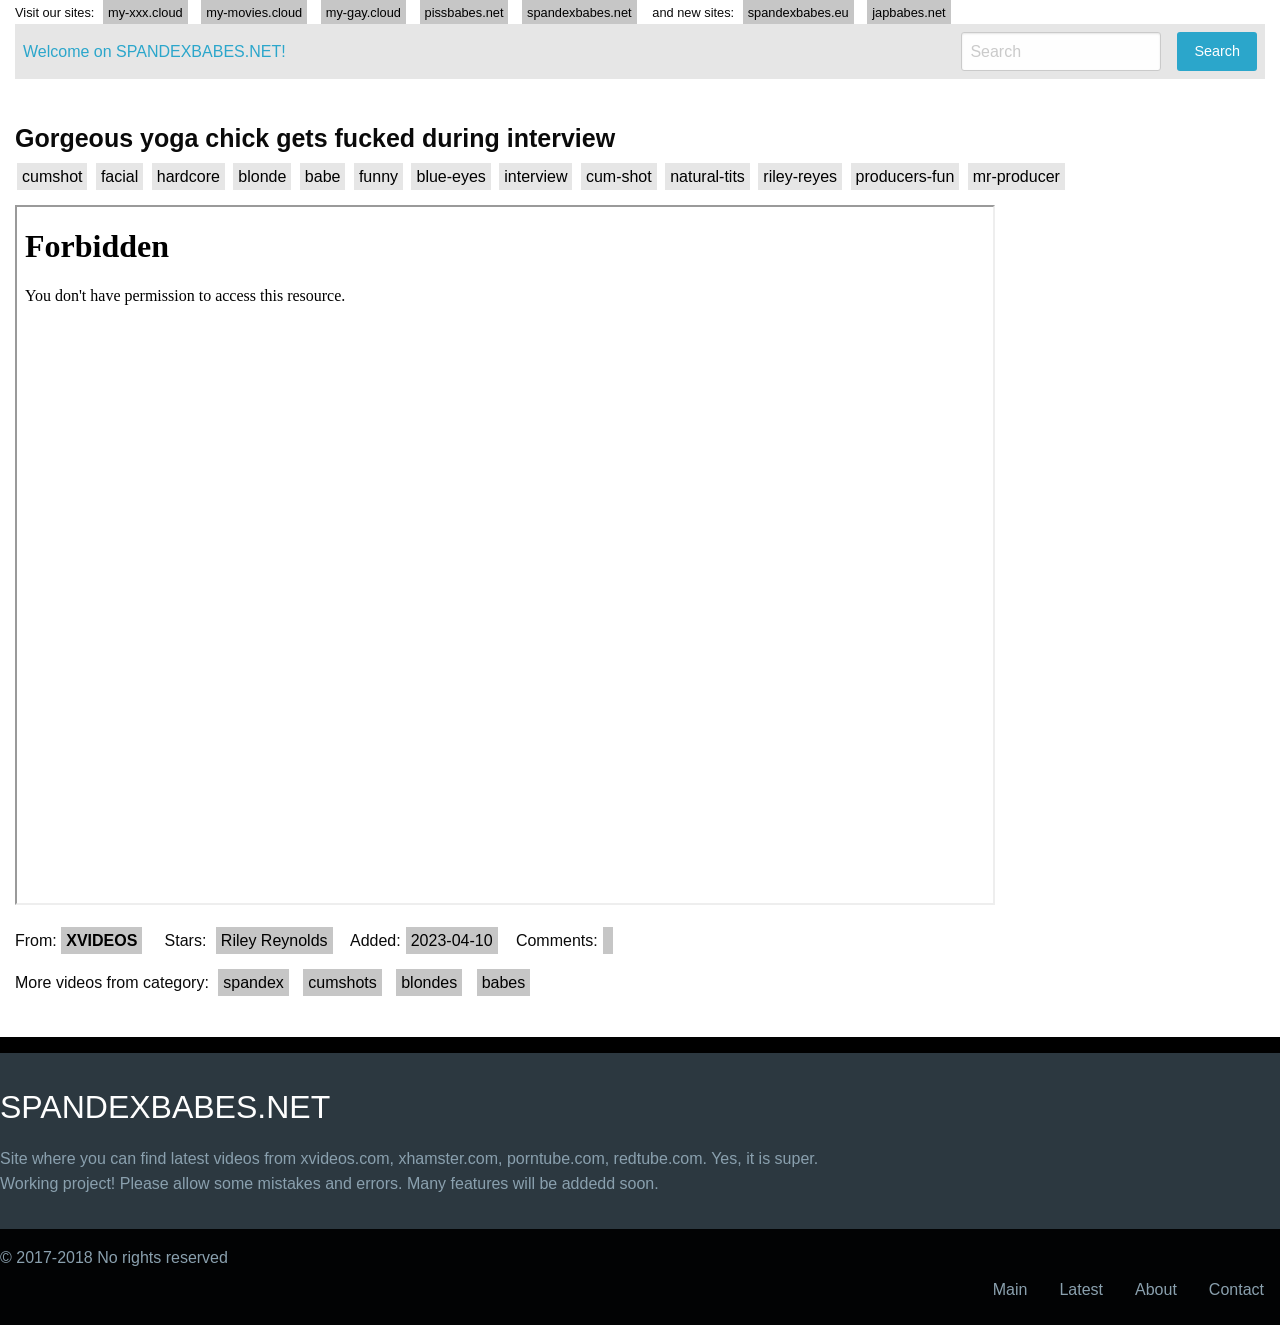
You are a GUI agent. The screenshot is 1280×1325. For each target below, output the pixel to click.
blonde (262, 176)
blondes (429, 982)
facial (119, 176)
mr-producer (1016, 176)
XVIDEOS (101, 940)
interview (535, 176)
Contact (1236, 1289)
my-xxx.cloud (145, 12)
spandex (253, 982)
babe (323, 176)
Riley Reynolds (274, 940)
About (1156, 1289)
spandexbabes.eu (798, 12)
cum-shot (619, 176)
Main (1010, 1289)
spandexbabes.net (579, 12)
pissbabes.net (464, 12)
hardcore (188, 176)
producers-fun (905, 176)
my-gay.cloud (363, 12)
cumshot (52, 176)
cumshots (342, 982)
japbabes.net (908, 12)
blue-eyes (450, 176)
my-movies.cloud (254, 12)
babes (504, 982)
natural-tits (707, 176)
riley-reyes (800, 176)
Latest (1081, 1289)
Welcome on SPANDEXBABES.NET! (154, 51)
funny (378, 176)
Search (1217, 51)
